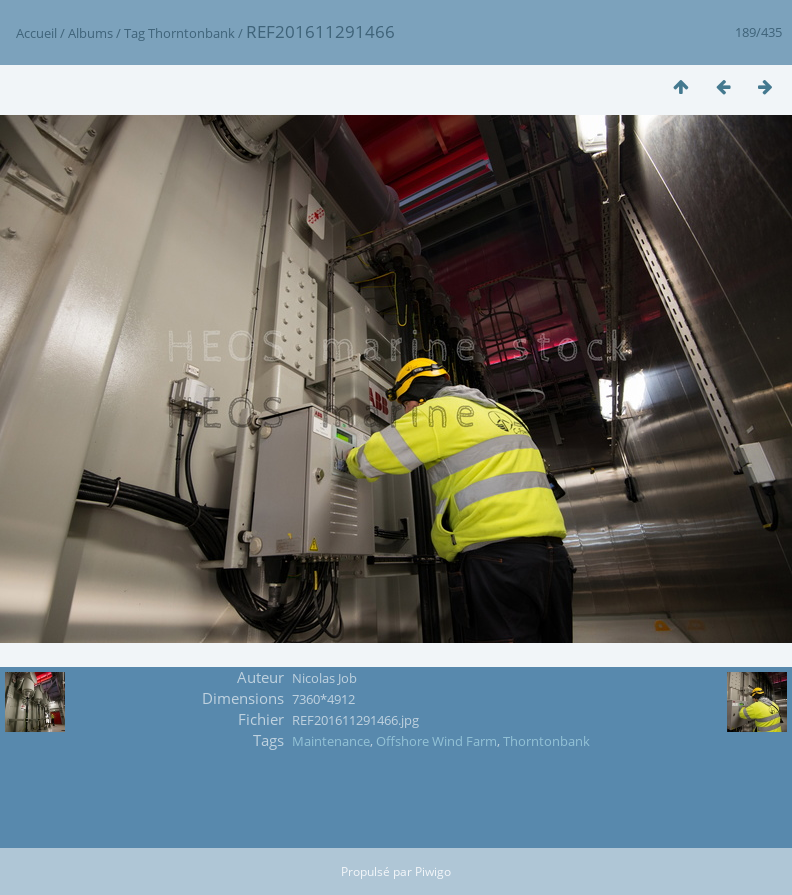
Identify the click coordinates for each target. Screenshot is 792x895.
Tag (134, 33)
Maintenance (331, 741)
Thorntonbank (191, 33)
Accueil (36, 33)
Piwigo (433, 871)
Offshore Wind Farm (436, 741)
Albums (90, 33)
